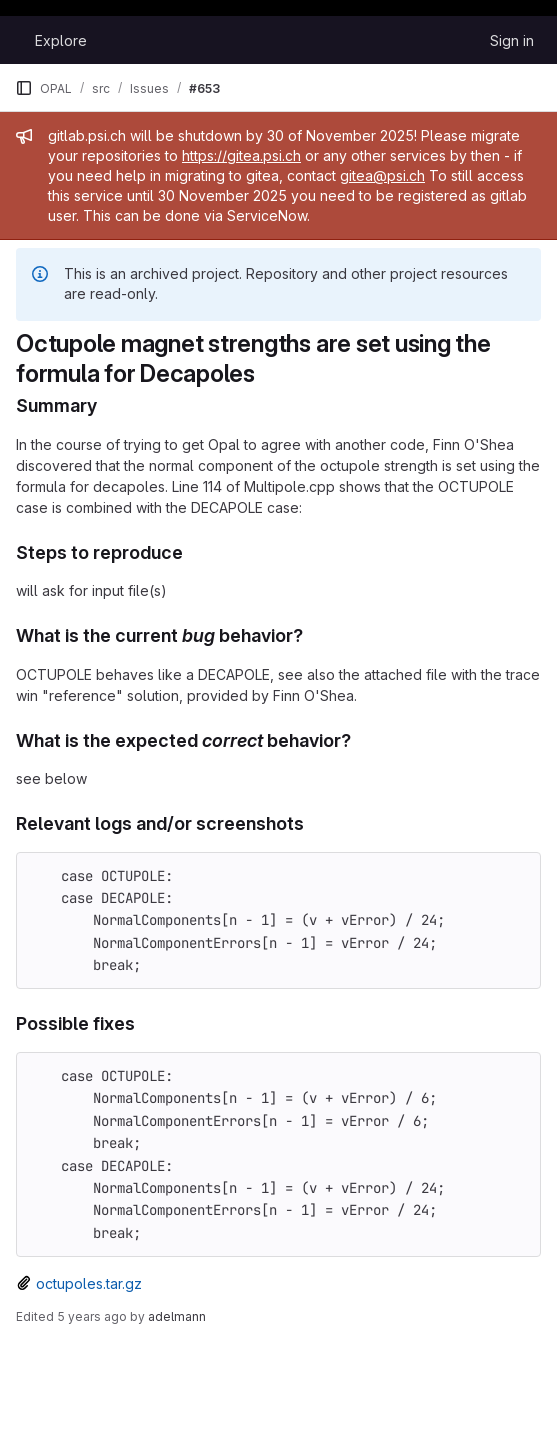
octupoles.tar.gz (89, 1283)
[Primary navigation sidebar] (24, 88)
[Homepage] (15, 40)
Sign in (512, 40)
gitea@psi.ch (382, 175)
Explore (61, 40)
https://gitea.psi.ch (241, 155)
